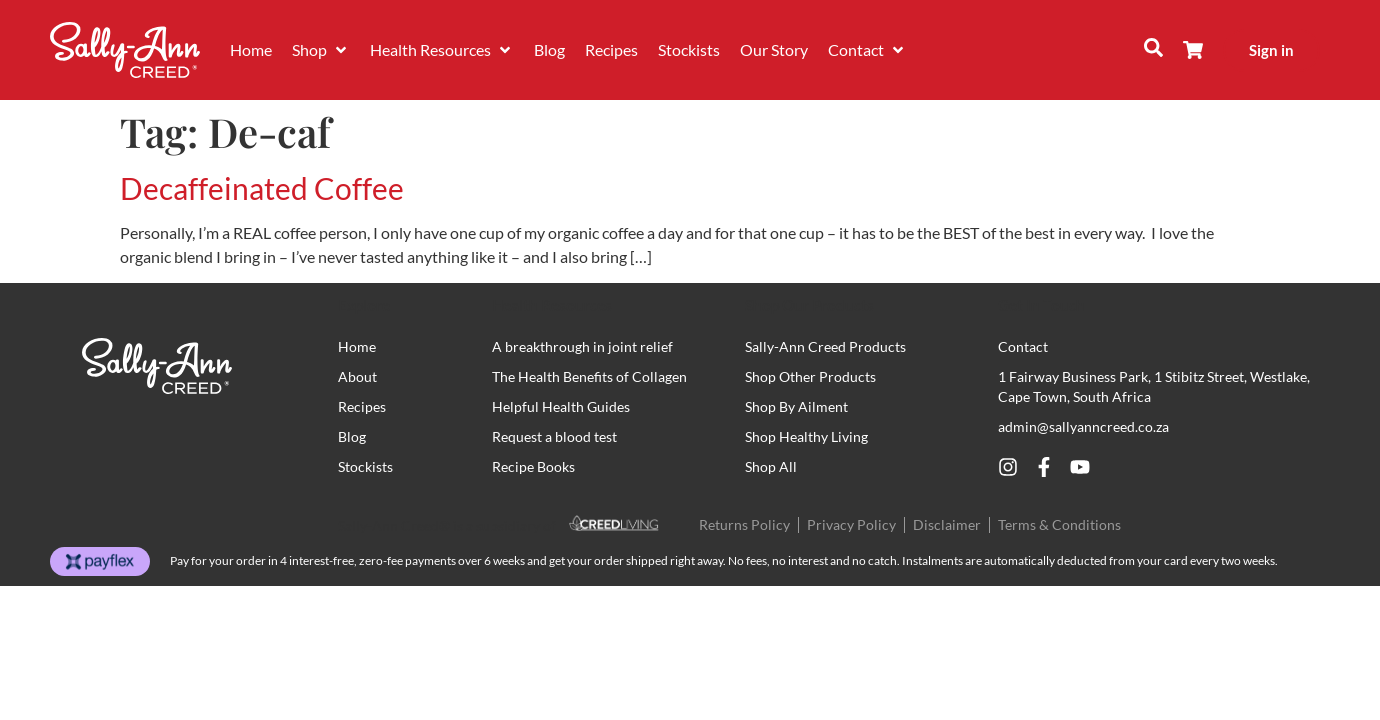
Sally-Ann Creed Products (825, 346)
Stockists (365, 466)
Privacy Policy (851, 524)
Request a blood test (554, 436)
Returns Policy (744, 524)
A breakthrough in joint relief (582, 346)
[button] (321, 50)
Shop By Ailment (796, 406)
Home (357, 346)
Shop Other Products (810, 376)
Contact (1023, 346)
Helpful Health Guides (561, 406)
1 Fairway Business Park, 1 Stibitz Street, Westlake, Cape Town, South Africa (1154, 386)
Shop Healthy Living (806, 436)
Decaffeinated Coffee (262, 188)
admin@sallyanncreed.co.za (1083, 426)
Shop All (771, 466)
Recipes (362, 406)
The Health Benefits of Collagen (589, 376)
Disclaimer (947, 524)
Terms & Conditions (1059, 524)
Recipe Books (533, 466)
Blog (352, 436)
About (357, 376)
